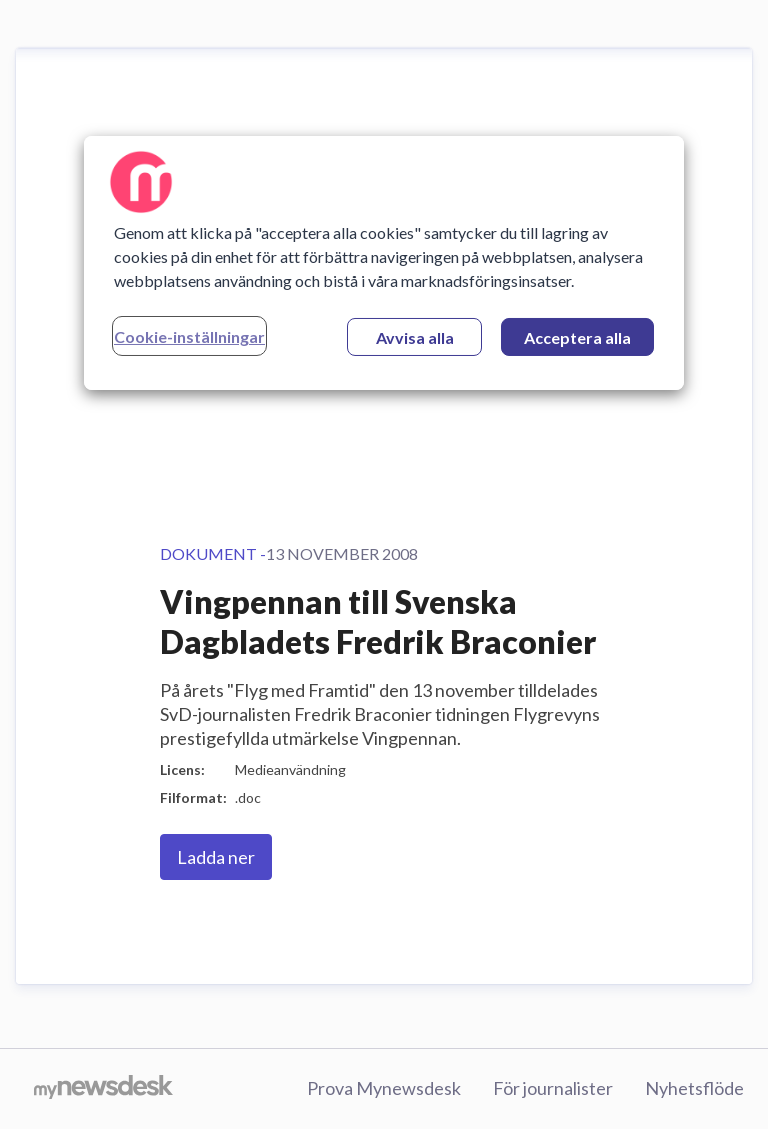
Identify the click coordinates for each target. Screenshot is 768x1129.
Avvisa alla (415, 337)
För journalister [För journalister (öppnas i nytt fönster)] (553, 1088)
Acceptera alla (577, 337)
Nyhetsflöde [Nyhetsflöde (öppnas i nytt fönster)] (694, 1088)
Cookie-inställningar (189, 336)
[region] (384, 263)
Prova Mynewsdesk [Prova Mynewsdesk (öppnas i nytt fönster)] (384, 1088)
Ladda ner (216, 857)
